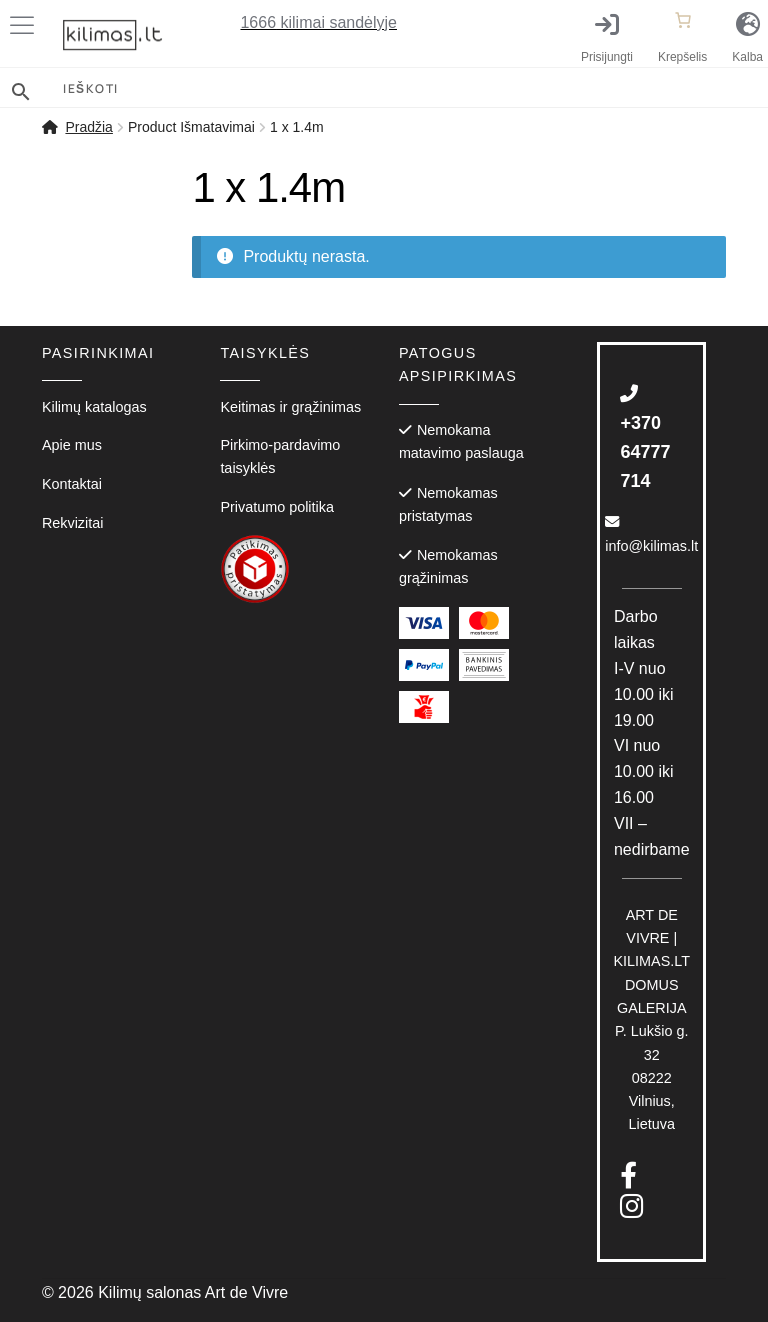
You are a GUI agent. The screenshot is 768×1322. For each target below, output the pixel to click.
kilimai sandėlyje (318, 22)
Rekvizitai (73, 523)
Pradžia (88, 127)
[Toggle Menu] (26, 25)
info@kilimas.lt (651, 534)
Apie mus (72, 445)
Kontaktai (72, 484)
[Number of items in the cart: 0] (683, 20)
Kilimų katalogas (94, 407)
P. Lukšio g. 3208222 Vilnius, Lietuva (652, 1020)
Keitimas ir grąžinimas (290, 407)
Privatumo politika (277, 507)
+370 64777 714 (645, 437)
